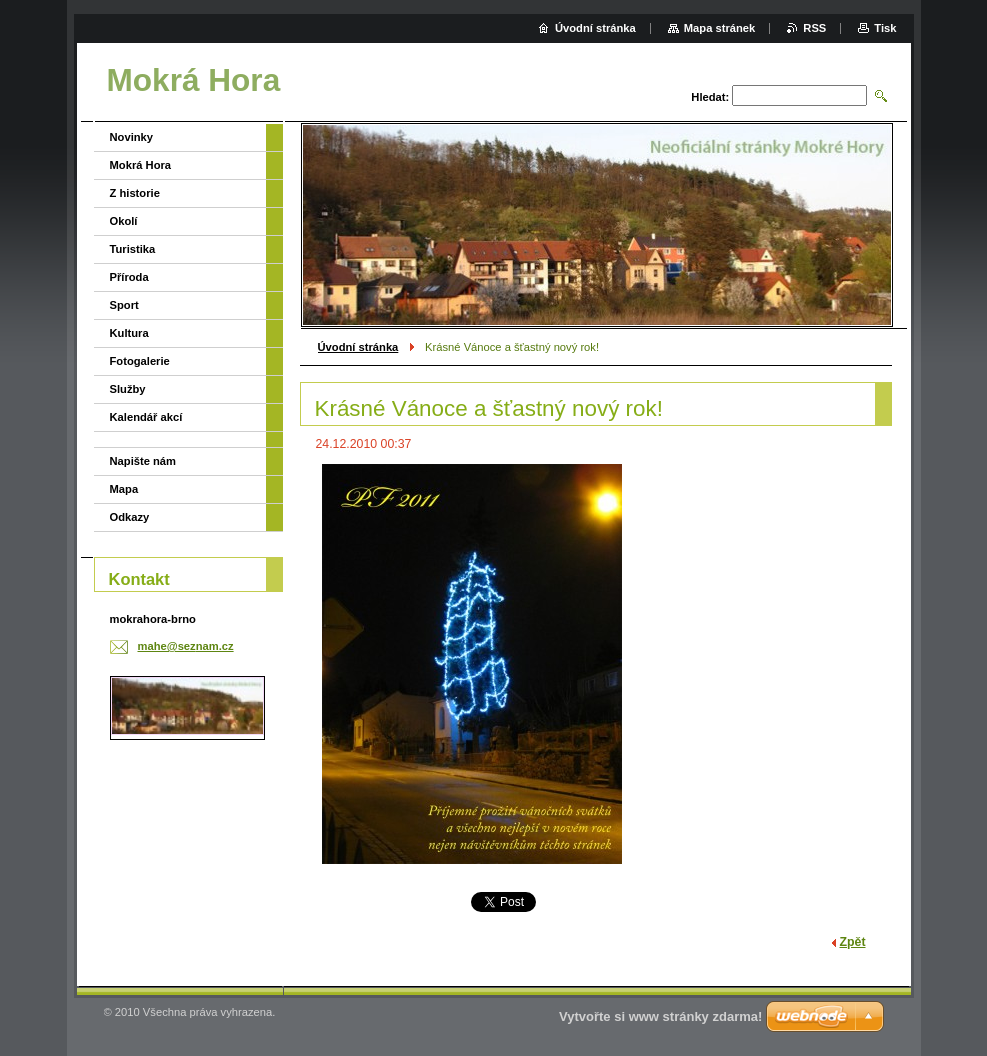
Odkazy (130, 517)
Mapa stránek (720, 28)
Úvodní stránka (358, 347)
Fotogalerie (140, 361)
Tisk (885, 28)
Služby (128, 389)
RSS (814, 28)
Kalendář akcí (146, 417)
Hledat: (710, 97)
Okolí (124, 221)
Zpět (853, 942)
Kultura (129, 333)
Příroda (129, 277)
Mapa (124, 489)
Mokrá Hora (141, 165)
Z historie (135, 193)
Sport (124, 305)
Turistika (133, 249)
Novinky (132, 137)
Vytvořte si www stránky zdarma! (660, 1016)
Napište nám (143, 461)
